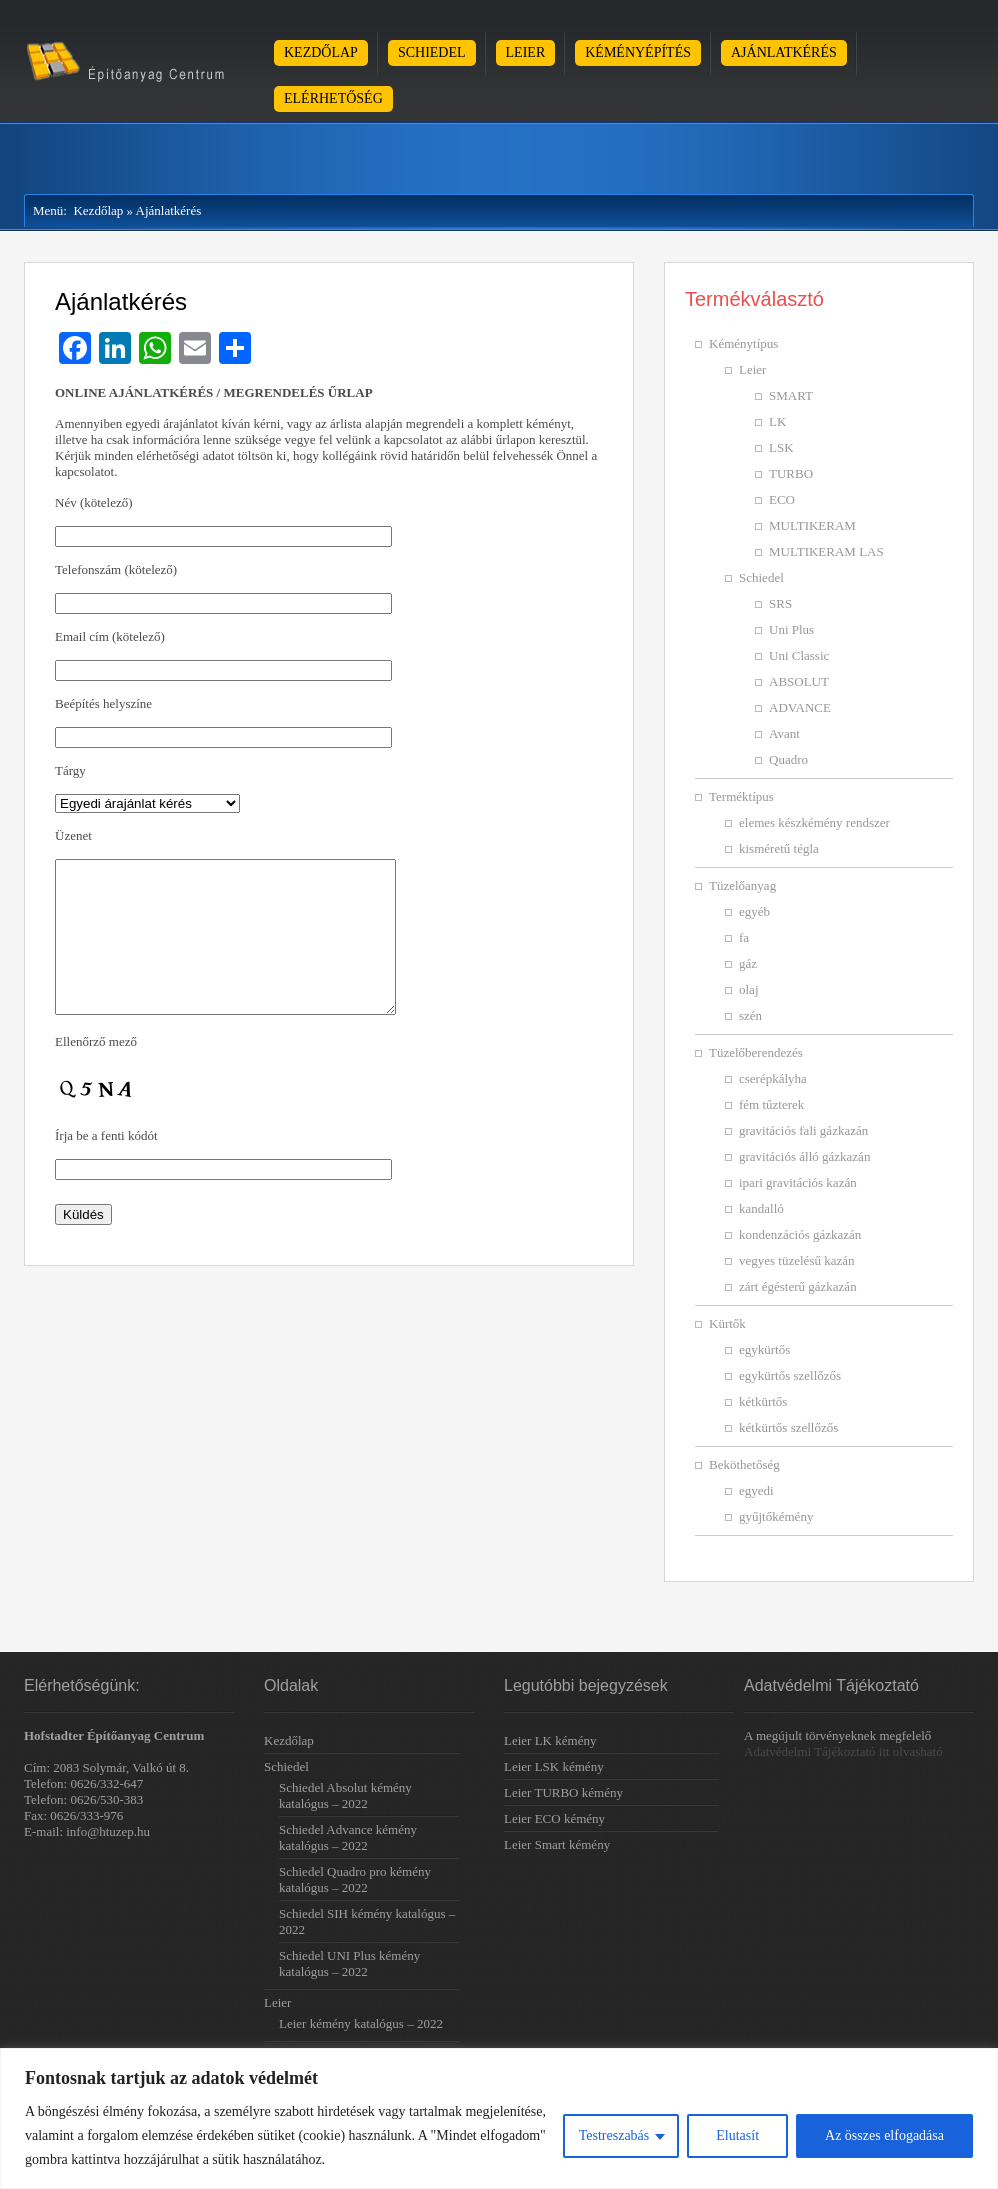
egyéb (754, 911)
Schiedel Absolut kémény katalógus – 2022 (345, 1795)
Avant (784, 733)
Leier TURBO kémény (563, 1792)
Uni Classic (799, 655)
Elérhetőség (333, 98)
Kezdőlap (321, 52)
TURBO (791, 473)
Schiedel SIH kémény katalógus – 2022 (367, 1921)
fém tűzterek (771, 1104)
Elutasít (737, 2135)
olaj (749, 989)
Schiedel (432, 52)
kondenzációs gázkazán (800, 1234)
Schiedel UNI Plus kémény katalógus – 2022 (349, 1963)
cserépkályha (773, 1078)
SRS (780, 603)
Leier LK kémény (550, 1740)
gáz (748, 963)
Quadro (788, 759)
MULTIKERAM (812, 525)
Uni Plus (791, 629)
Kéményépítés (638, 52)
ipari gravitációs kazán (798, 1182)
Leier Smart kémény (557, 1844)
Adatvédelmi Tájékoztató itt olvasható (843, 1751)
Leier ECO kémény (554, 1818)
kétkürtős (763, 1401)
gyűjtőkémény (776, 1516)
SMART (791, 395)
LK (777, 421)
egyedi (756, 1490)
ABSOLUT (799, 681)
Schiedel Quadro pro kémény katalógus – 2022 (355, 1879)
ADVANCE (800, 707)
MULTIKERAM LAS (826, 551)
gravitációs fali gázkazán (803, 1130)
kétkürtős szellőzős (788, 1427)
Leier (526, 52)
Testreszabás (614, 2135)
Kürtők (727, 1323)
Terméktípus (741, 796)
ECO (782, 499)
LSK (781, 447)
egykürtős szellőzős (790, 1375)
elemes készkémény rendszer (814, 822)
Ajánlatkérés (784, 52)
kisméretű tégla (779, 848)
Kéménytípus (743, 343)
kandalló (761, 1208)
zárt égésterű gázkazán (798, 1286)
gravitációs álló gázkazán (804, 1156)
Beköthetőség (744, 1464)
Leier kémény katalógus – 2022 (361, 2023)
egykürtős (764, 1349)
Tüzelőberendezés (756, 1052)
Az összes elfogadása (884, 2135)
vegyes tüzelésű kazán (797, 1260)
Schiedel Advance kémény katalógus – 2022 (348, 1837)
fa (744, 937)
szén (750, 1015)
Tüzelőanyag (742, 885)
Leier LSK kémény (554, 1766)
